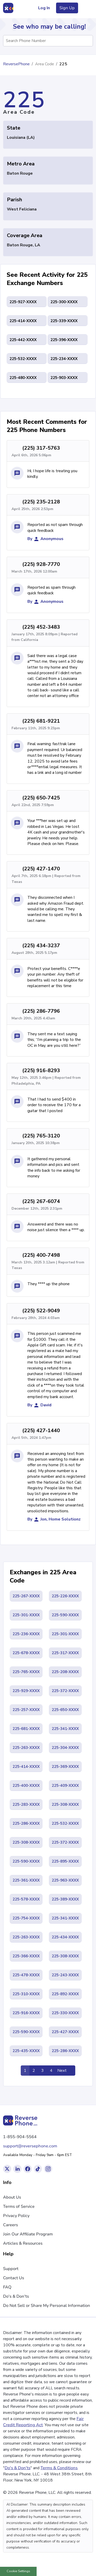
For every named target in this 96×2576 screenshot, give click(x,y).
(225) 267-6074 (41, 1201)
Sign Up (67, 8)
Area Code (44, 64)
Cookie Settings (18, 2571)
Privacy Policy (16, 2216)
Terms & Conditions (59, 2468)
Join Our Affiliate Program (28, 2234)
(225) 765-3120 (41, 1135)
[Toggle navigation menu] (86, 8)
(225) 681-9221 (41, 720)
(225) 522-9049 (41, 1310)
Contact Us (13, 2278)
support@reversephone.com (30, 2146)
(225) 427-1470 (41, 868)
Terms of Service (19, 2206)
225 (63, 64)
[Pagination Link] (65, 2070)
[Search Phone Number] (86, 40)
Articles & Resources (22, 2243)
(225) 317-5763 (41, 448)
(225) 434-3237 (41, 945)
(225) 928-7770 (41, 564)
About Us (12, 2197)
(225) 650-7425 (41, 797)
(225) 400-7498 (41, 1255)
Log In (44, 8)
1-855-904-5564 (20, 2137)
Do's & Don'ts (16, 2296)
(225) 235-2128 (41, 501)
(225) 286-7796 (41, 1011)
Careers (10, 2225)
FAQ (7, 2287)
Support (10, 2269)
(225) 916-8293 (41, 1070)
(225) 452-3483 (41, 627)
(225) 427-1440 (41, 1430)
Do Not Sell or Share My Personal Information (46, 2305)
